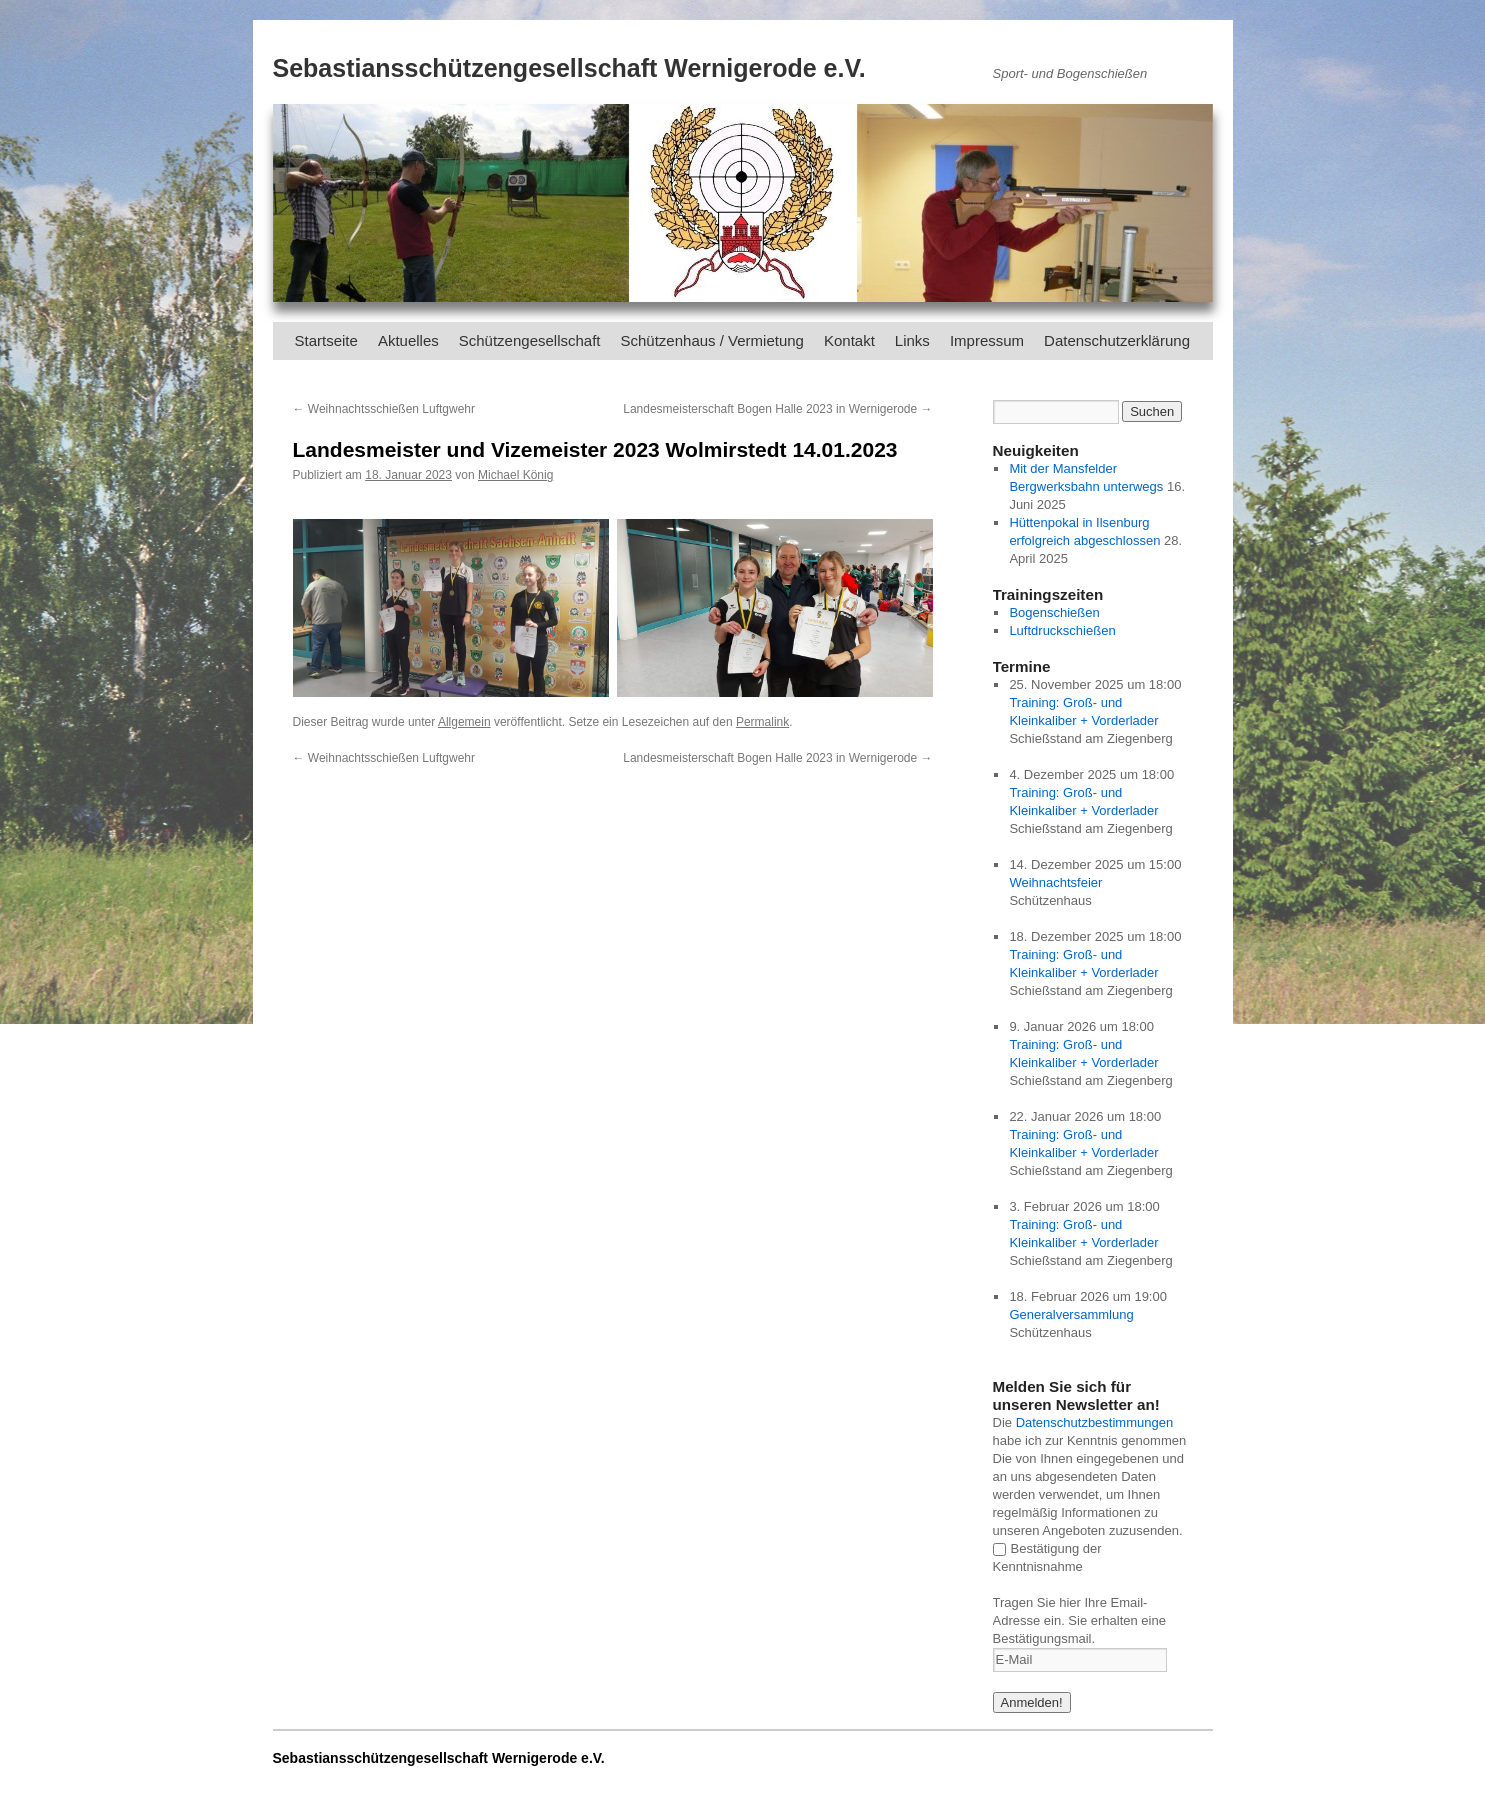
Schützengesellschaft (530, 340)
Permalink (762, 722)
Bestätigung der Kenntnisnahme (1047, 1557)
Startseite (326, 340)
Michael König (515, 475)
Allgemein (464, 722)
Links (912, 340)
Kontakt (849, 340)
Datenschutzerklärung (1117, 340)
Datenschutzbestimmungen (1095, 1422)
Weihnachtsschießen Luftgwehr (384, 409)
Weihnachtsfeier (1055, 882)
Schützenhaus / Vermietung (712, 340)
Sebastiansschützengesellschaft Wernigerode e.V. (569, 68)
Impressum (987, 340)
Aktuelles (408, 340)
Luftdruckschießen (1062, 630)
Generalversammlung (1071, 1314)
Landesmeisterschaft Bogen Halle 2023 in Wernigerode (777, 409)
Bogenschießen (1054, 612)
